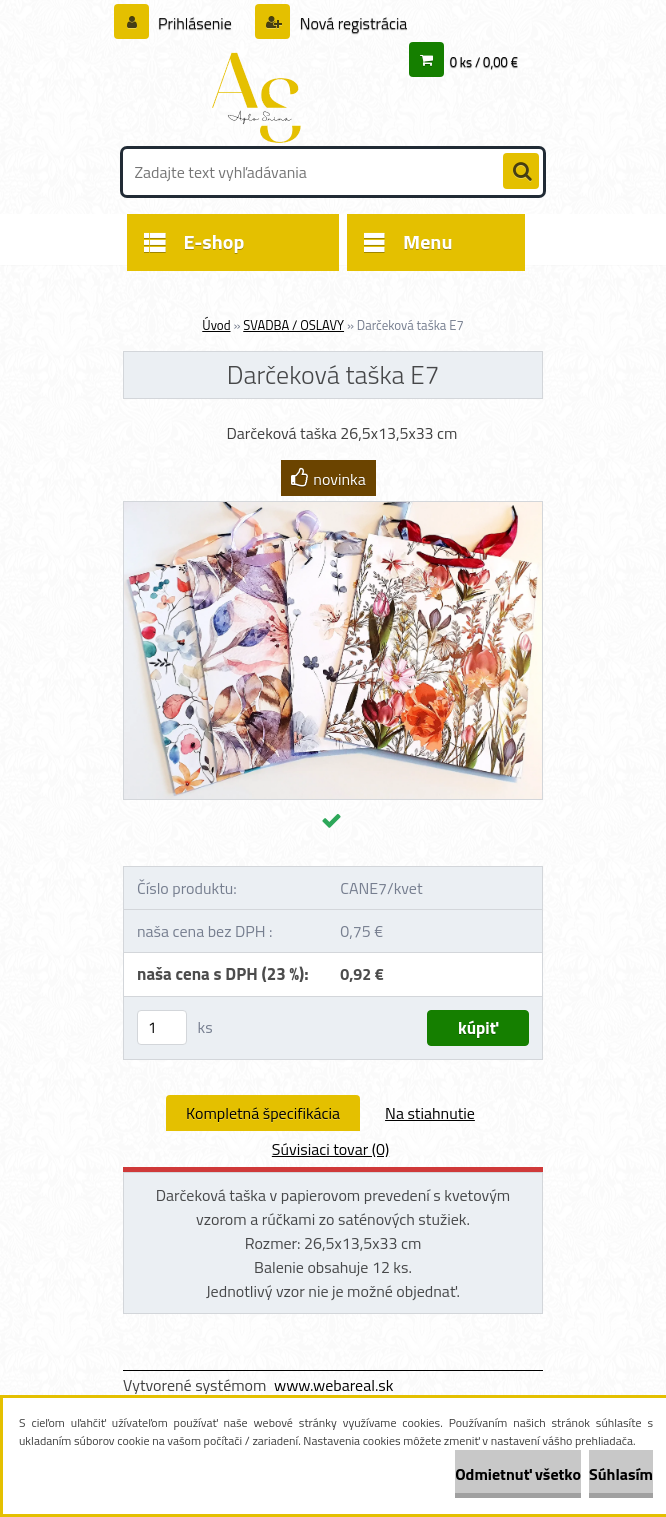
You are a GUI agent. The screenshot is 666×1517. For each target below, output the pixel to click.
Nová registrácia (351, 23)
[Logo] (260, 97)
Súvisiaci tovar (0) (330, 1149)
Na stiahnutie (430, 1113)
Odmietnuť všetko (518, 1474)
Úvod (216, 325)
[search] (521, 172)
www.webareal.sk (334, 1385)
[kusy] (162, 1027)
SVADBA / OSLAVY (293, 325)
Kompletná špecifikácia (263, 1113)
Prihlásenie (195, 23)
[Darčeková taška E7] (333, 510)
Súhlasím (621, 1474)
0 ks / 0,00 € (484, 62)
